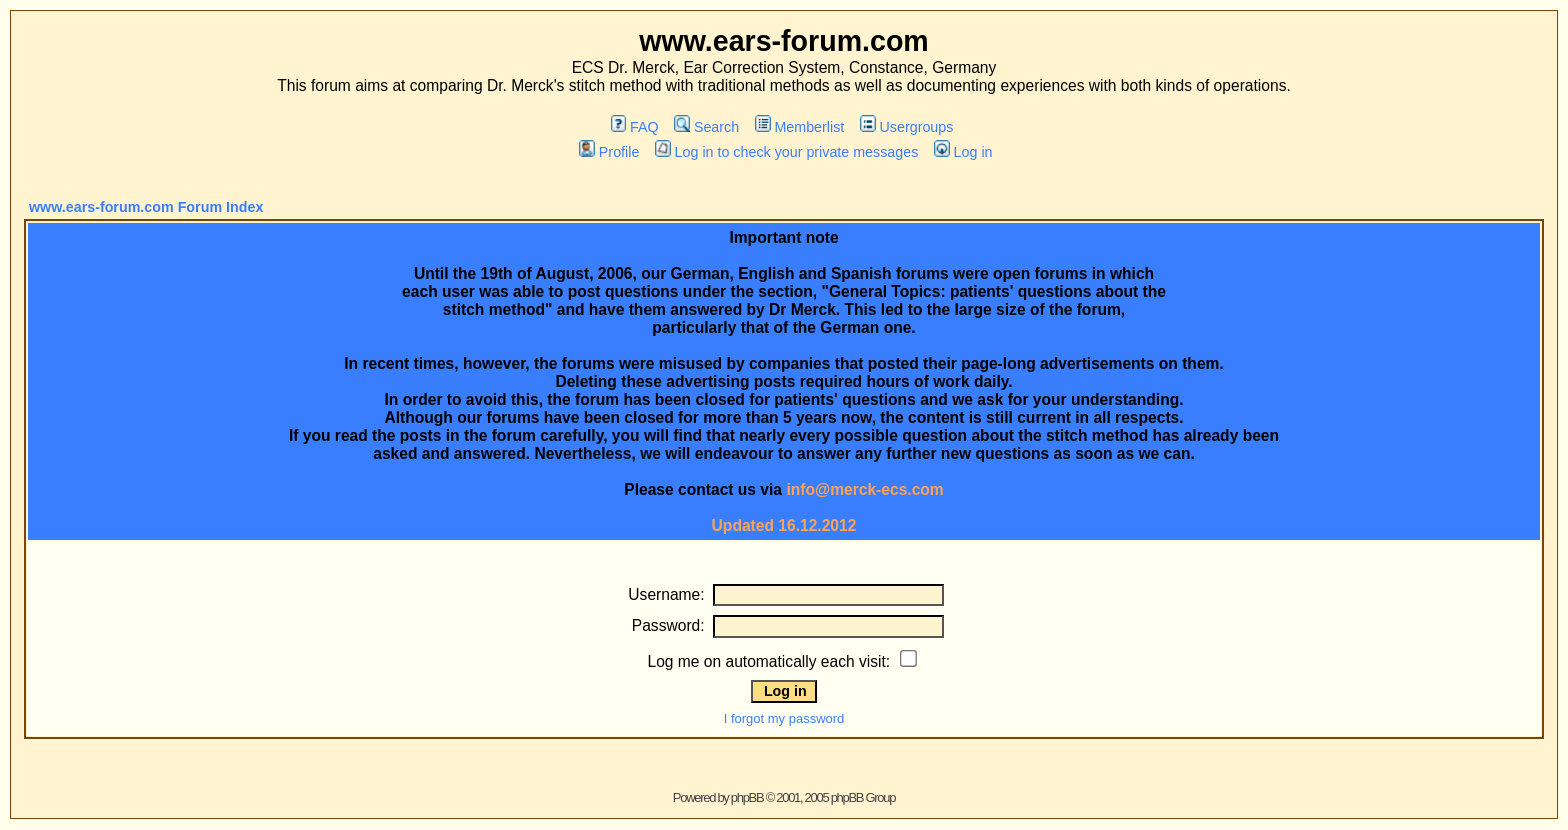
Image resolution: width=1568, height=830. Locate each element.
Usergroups (906, 127)
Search (706, 127)
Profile (609, 152)
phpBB (747, 797)
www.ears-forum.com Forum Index (146, 207)
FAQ (635, 127)
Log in (963, 152)
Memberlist (799, 127)
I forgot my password (784, 718)
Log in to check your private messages (786, 152)
